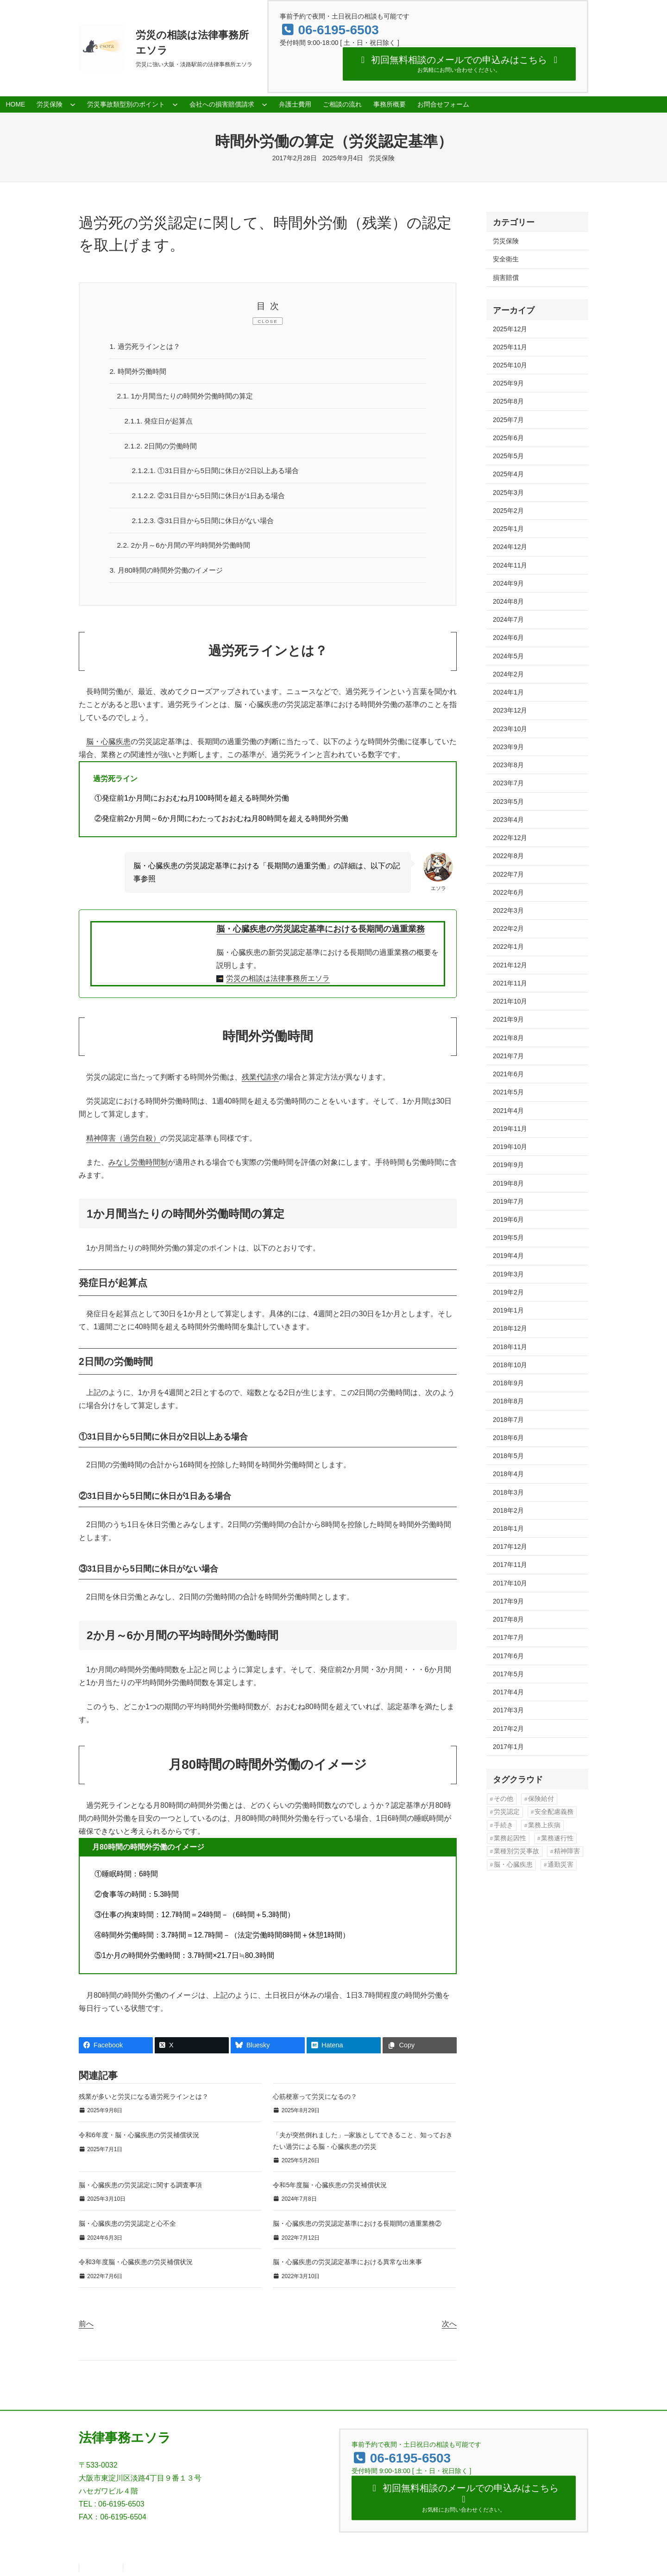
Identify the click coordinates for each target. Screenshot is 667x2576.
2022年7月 (508, 874)
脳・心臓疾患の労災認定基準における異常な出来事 (347, 2267)
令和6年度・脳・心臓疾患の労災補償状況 (139, 2139)
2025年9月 (508, 383)
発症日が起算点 (161, 422)
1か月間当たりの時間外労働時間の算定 (189, 397)
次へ (449, 2328)
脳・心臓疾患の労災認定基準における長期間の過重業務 (320, 933)
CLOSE (268, 321)
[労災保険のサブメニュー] (73, 104)
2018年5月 (508, 1455)
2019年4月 (508, 1255)
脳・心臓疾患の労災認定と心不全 (127, 2228)
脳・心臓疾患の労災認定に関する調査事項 (140, 2189)
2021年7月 (508, 1056)
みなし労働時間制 (138, 1167)
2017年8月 (508, 1619)
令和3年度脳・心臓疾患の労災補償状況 (136, 2267)
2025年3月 (508, 492)
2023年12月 (510, 710)
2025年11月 (510, 347)
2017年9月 (508, 1601)
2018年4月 (508, 1473)
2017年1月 (508, 1746)
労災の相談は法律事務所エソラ (278, 983)
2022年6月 (508, 892)
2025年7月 (508, 419)
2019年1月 (508, 1310)
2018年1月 (508, 1528)
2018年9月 (508, 1383)
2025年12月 (510, 329)
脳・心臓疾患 (108, 746)
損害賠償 (506, 277)
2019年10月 (510, 1146)
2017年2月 (508, 1728)
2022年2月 (508, 928)
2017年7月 (508, 1637)
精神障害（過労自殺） (123, 1143)
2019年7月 (508, 1201)
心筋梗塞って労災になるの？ (315, 2101)
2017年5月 (508, 1674)
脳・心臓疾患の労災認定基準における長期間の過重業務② (357, 2228)
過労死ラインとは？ (147, 346)
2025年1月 (508, 528)
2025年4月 (508, 474)
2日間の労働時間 (163, 448)
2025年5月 (508, 456)
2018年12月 (510, 1328)
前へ (86, 2328)
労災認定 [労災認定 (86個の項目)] (507, 1811)
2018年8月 (508, 1401)
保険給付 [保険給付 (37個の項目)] (541, 1798)
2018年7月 (508, 1419)
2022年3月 (508, 910)
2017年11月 (510, 1564)
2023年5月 (508, 801)
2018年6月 (508, 1437)
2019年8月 (508, 1183)
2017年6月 (508, 1656)
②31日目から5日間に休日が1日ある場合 (213, 498)
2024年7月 (508, 619)
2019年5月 (508, 1237)
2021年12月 (510, 965)
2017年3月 (508, 1710)
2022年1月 (508, 946)
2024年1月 (508, 692)
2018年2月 (508, 1510)
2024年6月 (508, 637)
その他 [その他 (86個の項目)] (503, 1798)
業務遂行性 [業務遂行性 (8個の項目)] (557, 1838)
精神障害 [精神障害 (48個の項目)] (567, 1851)
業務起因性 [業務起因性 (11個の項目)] (510, 1838)
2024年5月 (508, 656)
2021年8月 (508, 1038)
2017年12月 (510, 1546)
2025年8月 (508, 401)
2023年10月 (510, 728)
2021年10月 (510, 1001)
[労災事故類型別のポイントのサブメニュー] (175, 104)
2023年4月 (508, 819)
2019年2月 (508, 1292)
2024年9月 (508, 583)
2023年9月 (508, 747)
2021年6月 (508, 1074)
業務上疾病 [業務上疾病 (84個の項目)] (544, 1825)
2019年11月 (510, 1128)
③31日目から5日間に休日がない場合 (207, 523)
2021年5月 (508, 1092)
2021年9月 (508, 1019)
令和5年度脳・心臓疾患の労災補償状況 (330, 2189)
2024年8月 (508, 601)
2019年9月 (508, 1164)
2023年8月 (508, 765)
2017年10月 (510, 1583)
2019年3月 (508, 1274)
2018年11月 (510, 1347)
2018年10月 (510, 1365)
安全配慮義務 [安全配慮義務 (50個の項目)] (554, 1811)
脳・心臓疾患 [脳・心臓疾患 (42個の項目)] (513, 1864)
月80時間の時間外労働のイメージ (170, 574)
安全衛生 (506, 259)
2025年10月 (510, 365)
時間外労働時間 (140, 372)
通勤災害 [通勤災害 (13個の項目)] (560, 1864)
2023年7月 (508, 783)
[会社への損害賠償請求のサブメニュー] (264, 104)
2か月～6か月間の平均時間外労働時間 (187, 549)
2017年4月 (508, 1692)
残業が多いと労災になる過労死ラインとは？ (143, 2101)
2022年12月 (510, 837)
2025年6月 (508, 438)
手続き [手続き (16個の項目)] (503, 1825)
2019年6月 (508, 1219)
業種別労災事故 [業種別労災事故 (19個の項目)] (516, 1851)
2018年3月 (508, 1492)
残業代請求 (260, 1082)
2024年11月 (510, 565)
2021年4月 (508, 1110)
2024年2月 (508, 674)
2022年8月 (508, 855)
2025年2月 (508, 510)
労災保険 (382, 158)
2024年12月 (510, 546)
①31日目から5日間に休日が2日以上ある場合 (220, 473)
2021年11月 (510, 983)
